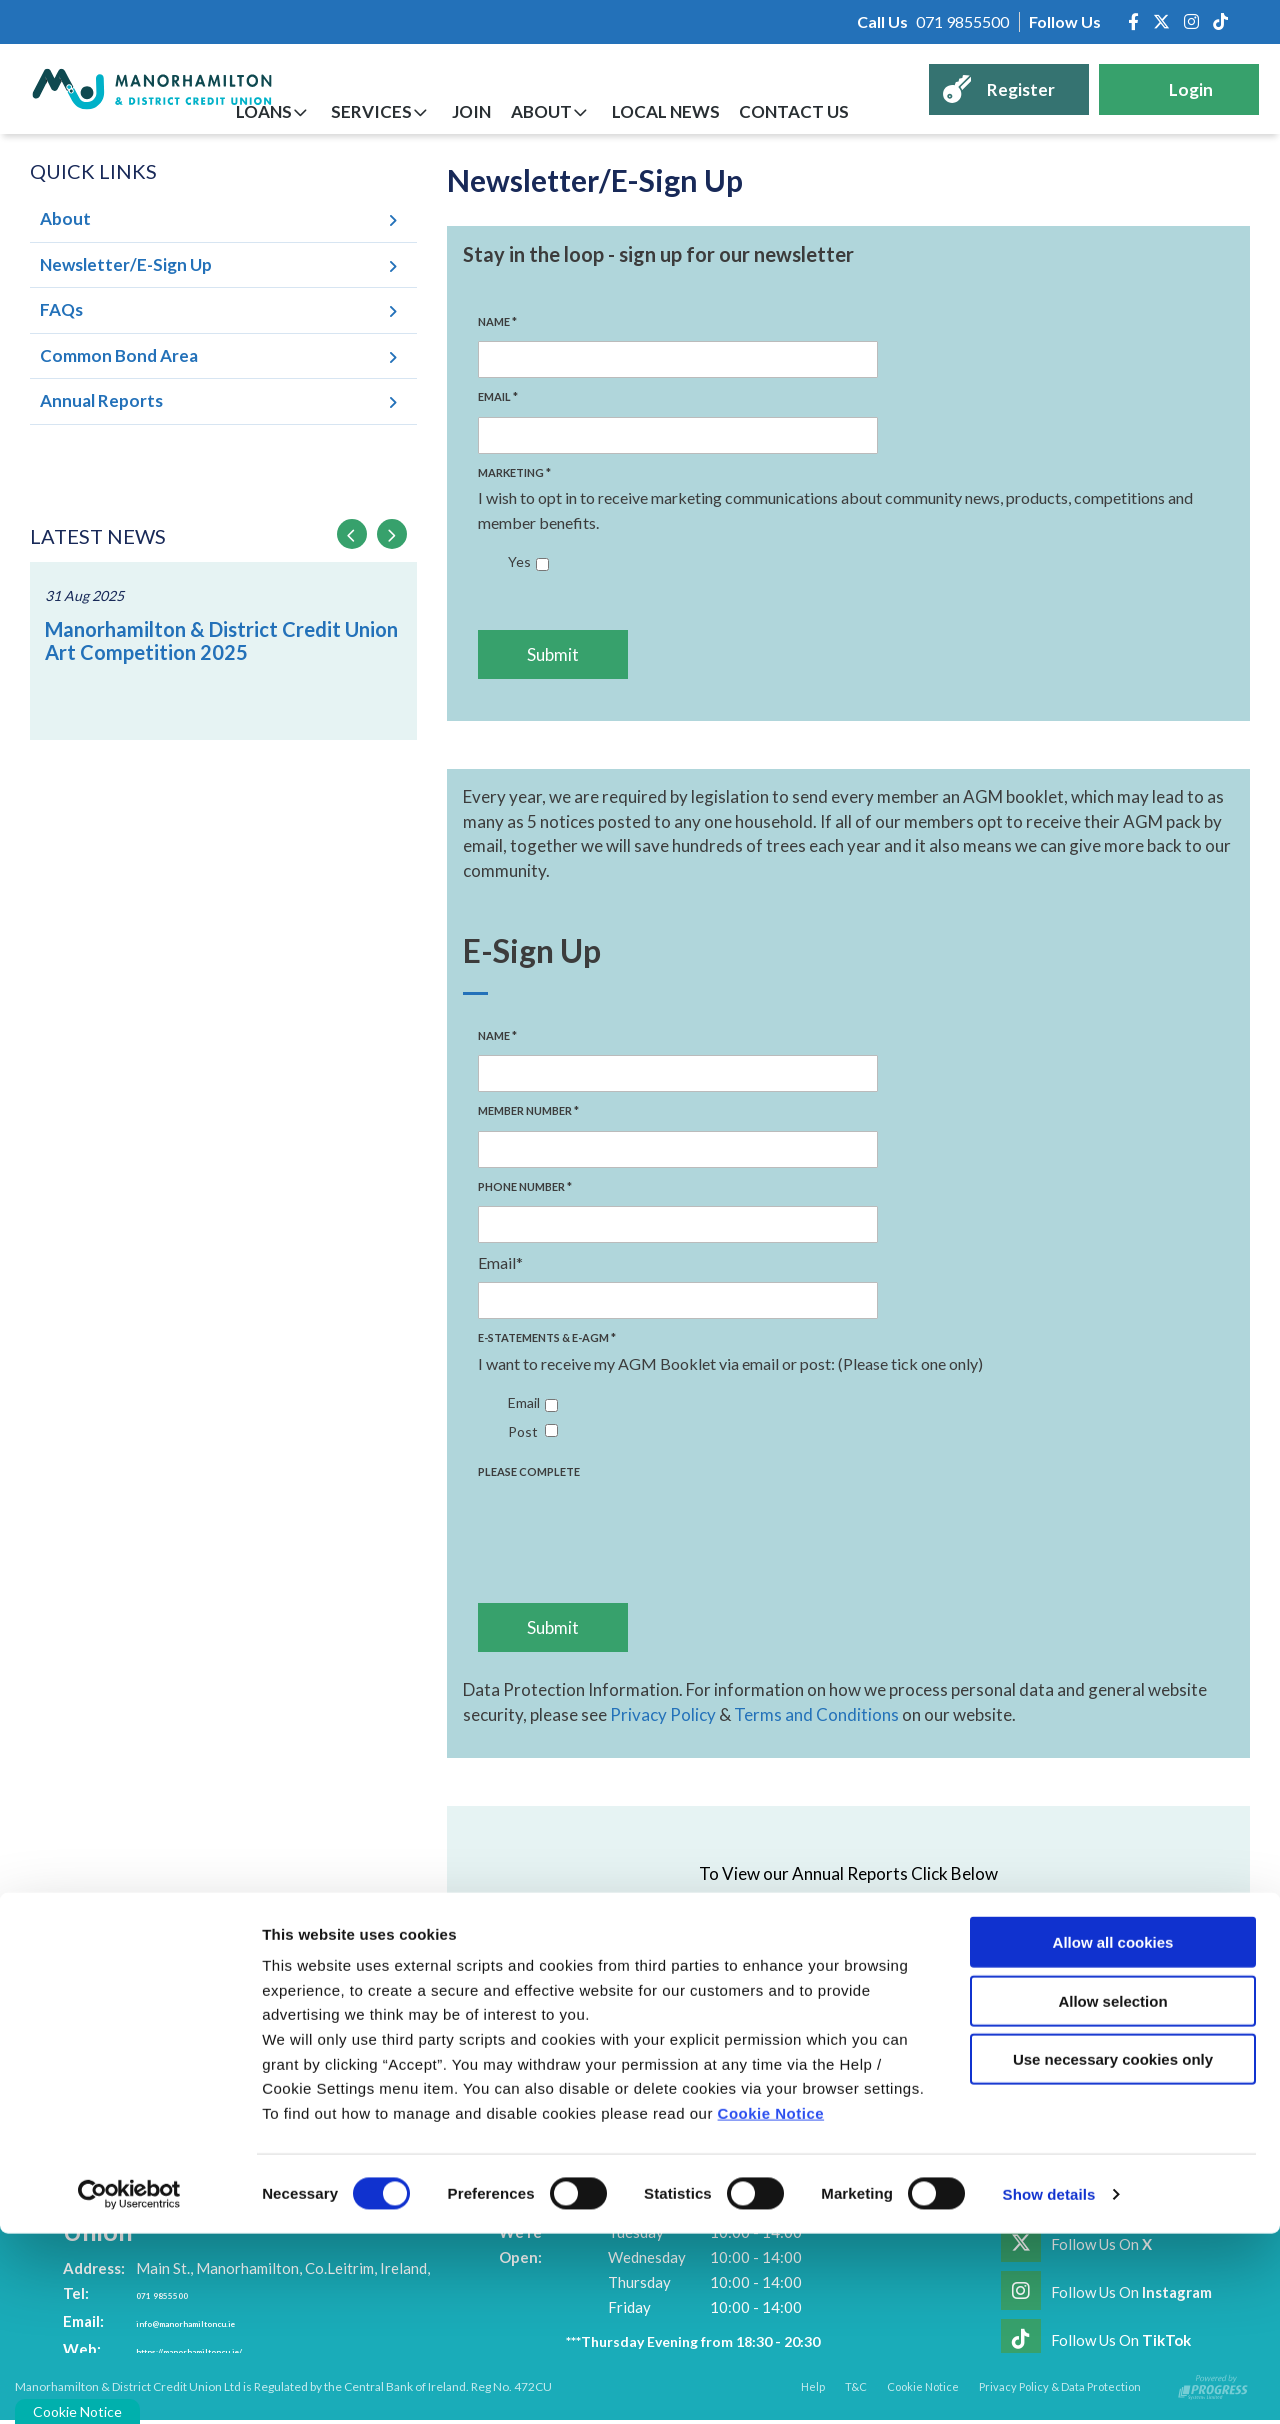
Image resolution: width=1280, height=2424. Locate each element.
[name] (678, 359)
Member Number (528, 1110)
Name (497, 321)
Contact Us (814, 111)
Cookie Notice (771, 2303)
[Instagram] (1191, 21)
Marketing (514, 472)
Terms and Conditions (816, 1714)
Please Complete (529, 1471)
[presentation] (630, 1524)
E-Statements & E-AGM (547, 1337)
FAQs (61, 309)
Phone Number (525, 1186)
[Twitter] (1161, 21)
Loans (355, 111)
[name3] (678, 1224)
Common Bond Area (119, 355)
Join (534, 111)
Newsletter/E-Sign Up (126, 264)
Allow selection (1112, 2191)
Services (448, 111)
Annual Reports (101, 400)
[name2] (678, 1149)
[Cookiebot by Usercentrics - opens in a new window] (129, 2385)
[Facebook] (1133, 21)
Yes (519, 561)
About (589, 111)
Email (498, 396)
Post (523, 1431)
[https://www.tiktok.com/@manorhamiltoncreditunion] (1220, 21)
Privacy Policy (663, 1714)
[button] (352, 534)
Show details (1049, 2384)
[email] (678, 435)
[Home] (136, 89)
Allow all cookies (1113, 2132)
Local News (700, 111)
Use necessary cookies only (1113, 2249)
